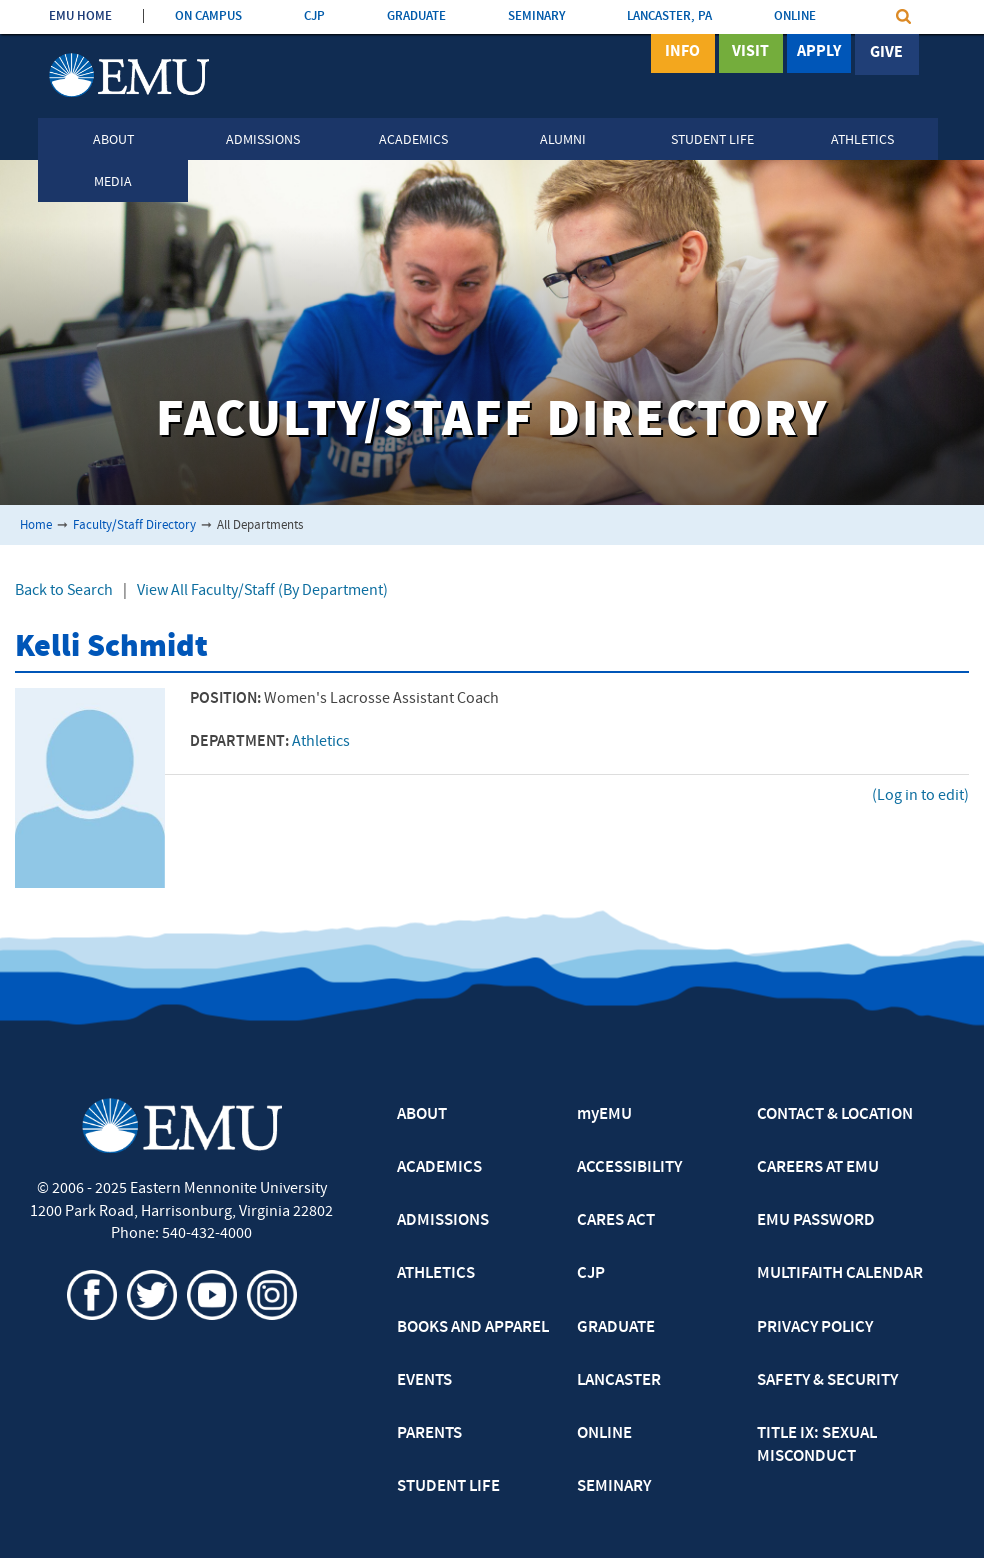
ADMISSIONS (443, 1221)
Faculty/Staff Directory (134, 525)
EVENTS (424, 1381)
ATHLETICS (436, 1274)
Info (682, 53)
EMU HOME (80, 16)
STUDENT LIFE (448, 1487)
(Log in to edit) (920, 796)
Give (886, 53)
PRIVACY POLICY (815, 1328)
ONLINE (795, 16)
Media (113, 182)
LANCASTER (619, 1381)
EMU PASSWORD (816, 1221)
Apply (819, 53)
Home (36, 525)
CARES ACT (616, 1221)
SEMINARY (536, 16)
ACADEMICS (439, 1168)
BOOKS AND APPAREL (473, 1328)
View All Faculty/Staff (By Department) (262, 591)
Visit (750, 53)
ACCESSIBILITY (629, 1168)
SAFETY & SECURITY (827, 1381)
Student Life (712, 140)
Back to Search (64, 591)
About (113, 140)
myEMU (604, 1115)
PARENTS (429, 1434)
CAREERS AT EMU (818, 1168)
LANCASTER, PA (669, 16)
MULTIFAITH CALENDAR (840, 1274)
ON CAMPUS (208, 16)
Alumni (563, 140)
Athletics (862, 140)
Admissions (263, 140)
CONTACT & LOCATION (835, 1115)
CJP (314, 16)
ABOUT (422, 1115)
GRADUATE (416, 16)
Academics (413, 140)
